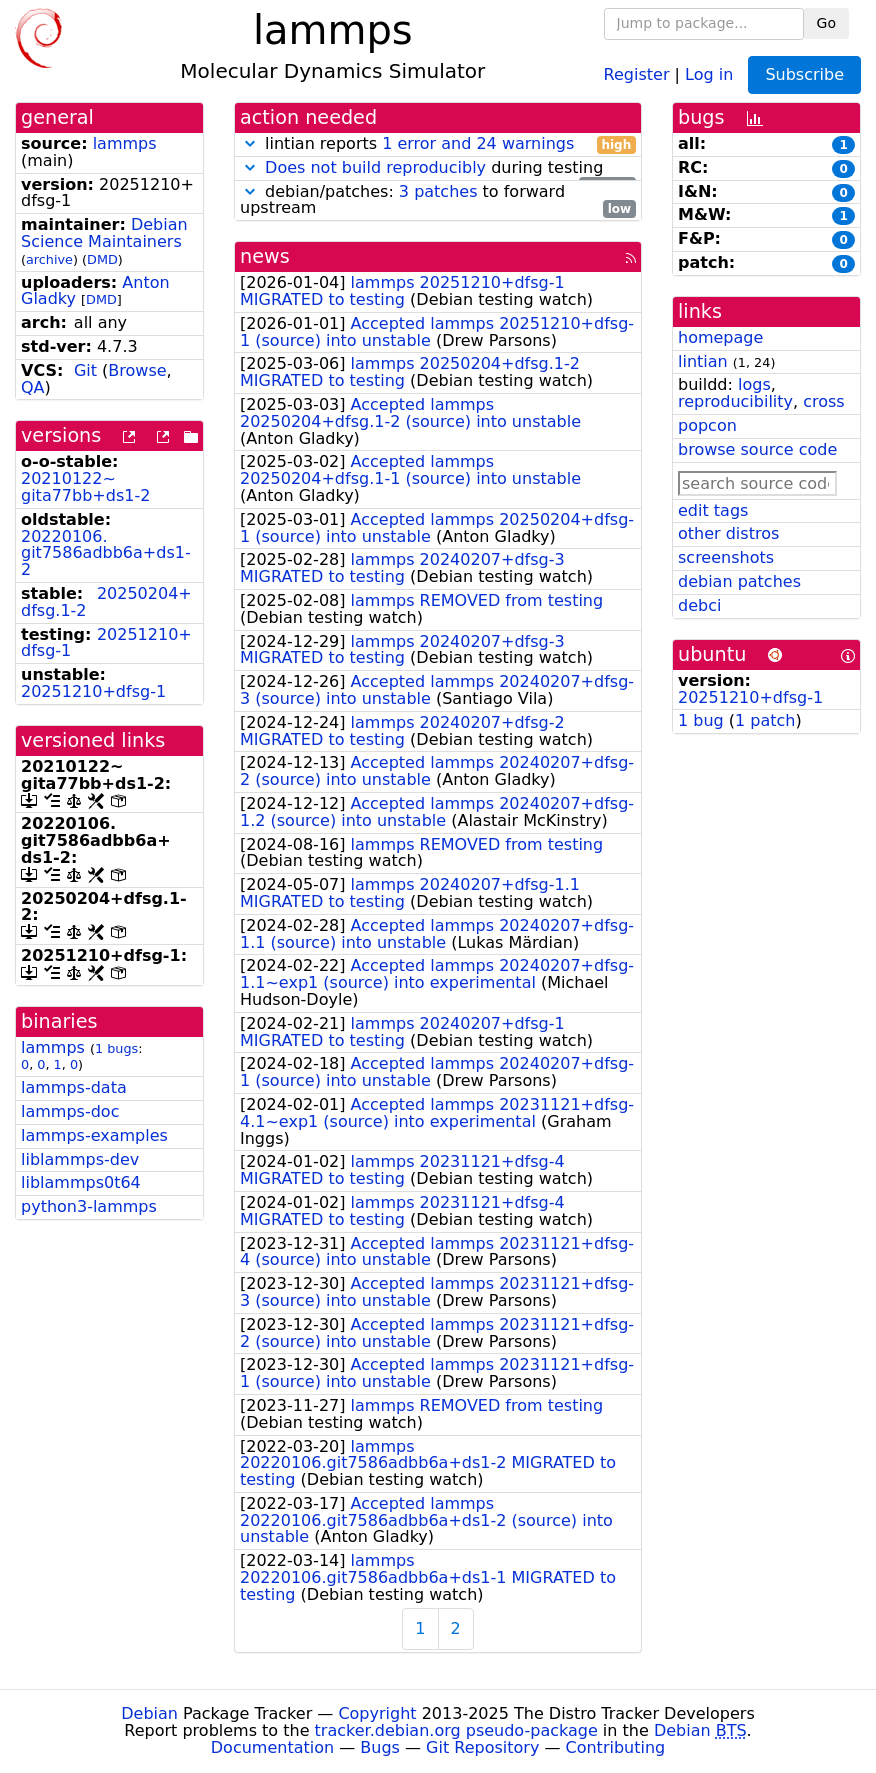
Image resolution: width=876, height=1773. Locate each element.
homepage (720, 337)
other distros (728, 533)
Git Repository (482, 1747)
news (265, 256)
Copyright (377, 1713)
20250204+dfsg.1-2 (106, 602)
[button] (250, 143)
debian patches (739, 581)
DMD (102, 259)
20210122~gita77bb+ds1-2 (85, 487)
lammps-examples (94, 1135)
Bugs (380, 1747)
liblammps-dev (80, 1159)
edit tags (713, 510)
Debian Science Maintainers (104, 233)
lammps (125, 143)
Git (85, 370)
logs (754, 384)
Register (637, 73)
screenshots (726, 557)
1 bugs (116, 1048)
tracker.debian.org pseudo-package (456, 1730)
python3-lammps (89, 1206)
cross (823, 401)
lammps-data (74, 1087)
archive (49, 259)
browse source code (757, 449)
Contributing (616, 1747)
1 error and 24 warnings (478, 143)
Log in (709, 73)
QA (33, 387)
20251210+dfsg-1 (106, 643)
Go (826, 23)
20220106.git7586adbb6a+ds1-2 (106, 553)
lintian (703, 361)
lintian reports (438, 144)
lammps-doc (70, 1111)
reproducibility (735, 401)
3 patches (438, 191)
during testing (438, 168)
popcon (707, 425)
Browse (137, 370)
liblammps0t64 (81, 1182)
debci (699, 605)
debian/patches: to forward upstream (438, 201)
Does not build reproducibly (375, 167)
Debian (149, 1713)
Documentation (272, 1747)
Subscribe (804, 74)
